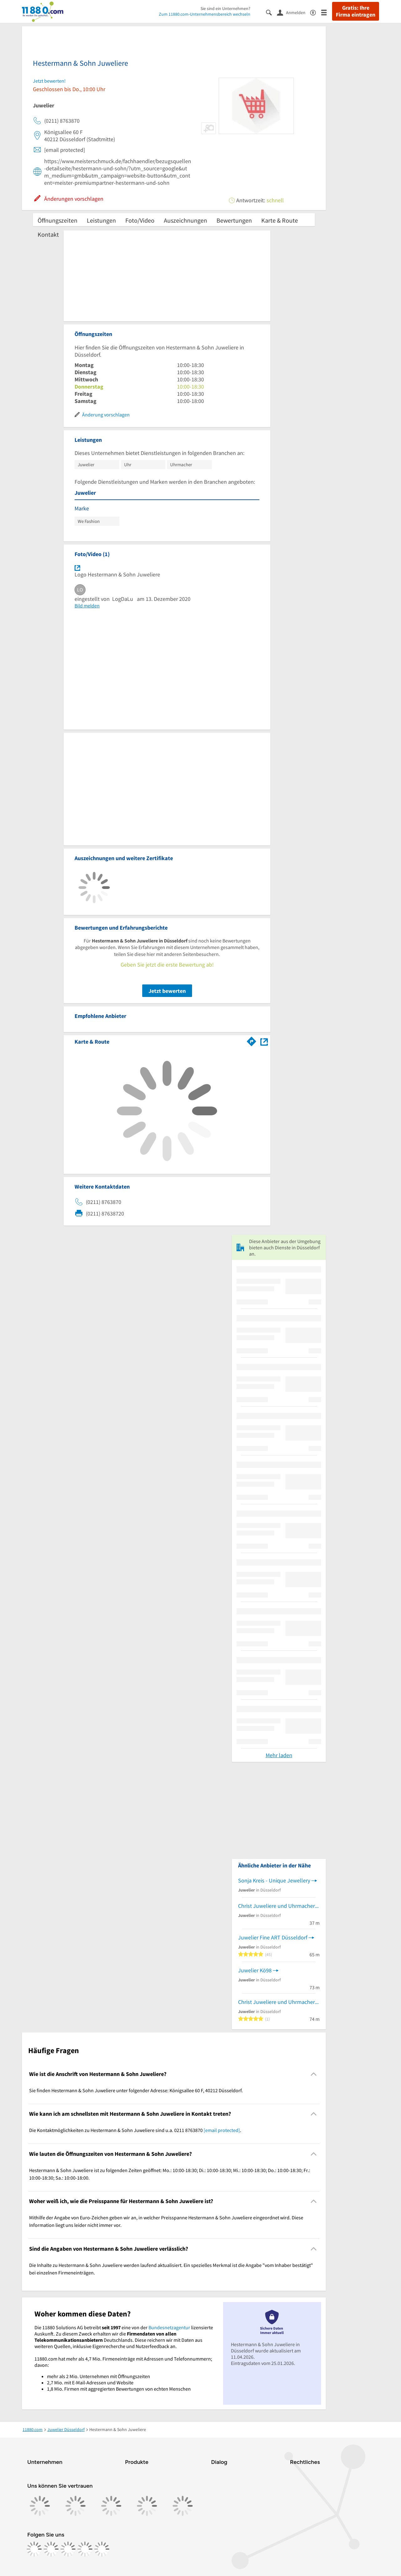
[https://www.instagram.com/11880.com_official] (51, 2549)
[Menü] (326, 12)
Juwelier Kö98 (255, 1970)
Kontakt (48, 234)
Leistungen (101, 220)
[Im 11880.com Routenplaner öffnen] (251, 1040)
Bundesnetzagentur (169, 2327)
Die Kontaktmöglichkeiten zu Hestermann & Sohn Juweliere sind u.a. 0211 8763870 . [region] (135, 2130)
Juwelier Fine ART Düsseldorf (272, 1937)
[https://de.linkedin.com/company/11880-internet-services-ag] (85, 2549)
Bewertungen (234, 220)
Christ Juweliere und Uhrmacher (276, 2002)
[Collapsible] (314, 2074)
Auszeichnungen (185, 220)
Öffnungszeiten (57, 220)
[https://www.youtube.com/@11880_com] (102, 2549)
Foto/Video (139, 220)
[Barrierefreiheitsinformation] (315, 12)
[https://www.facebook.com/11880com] (34, 2549)
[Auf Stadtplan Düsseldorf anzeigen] (264, 1041)
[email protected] (222, 2130)
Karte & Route (279, 220)
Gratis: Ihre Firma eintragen (355, 11)
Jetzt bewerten (167, 990)
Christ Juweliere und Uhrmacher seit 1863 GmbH (279, 1905)
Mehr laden (279, 1755)
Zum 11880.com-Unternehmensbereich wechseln (204, 14)
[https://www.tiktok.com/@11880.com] (68, 2549)
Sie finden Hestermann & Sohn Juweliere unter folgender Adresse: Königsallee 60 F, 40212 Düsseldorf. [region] (136, 2090)
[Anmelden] (293, 12)
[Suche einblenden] (271, 12)
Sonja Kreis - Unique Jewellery (274, 1880)
